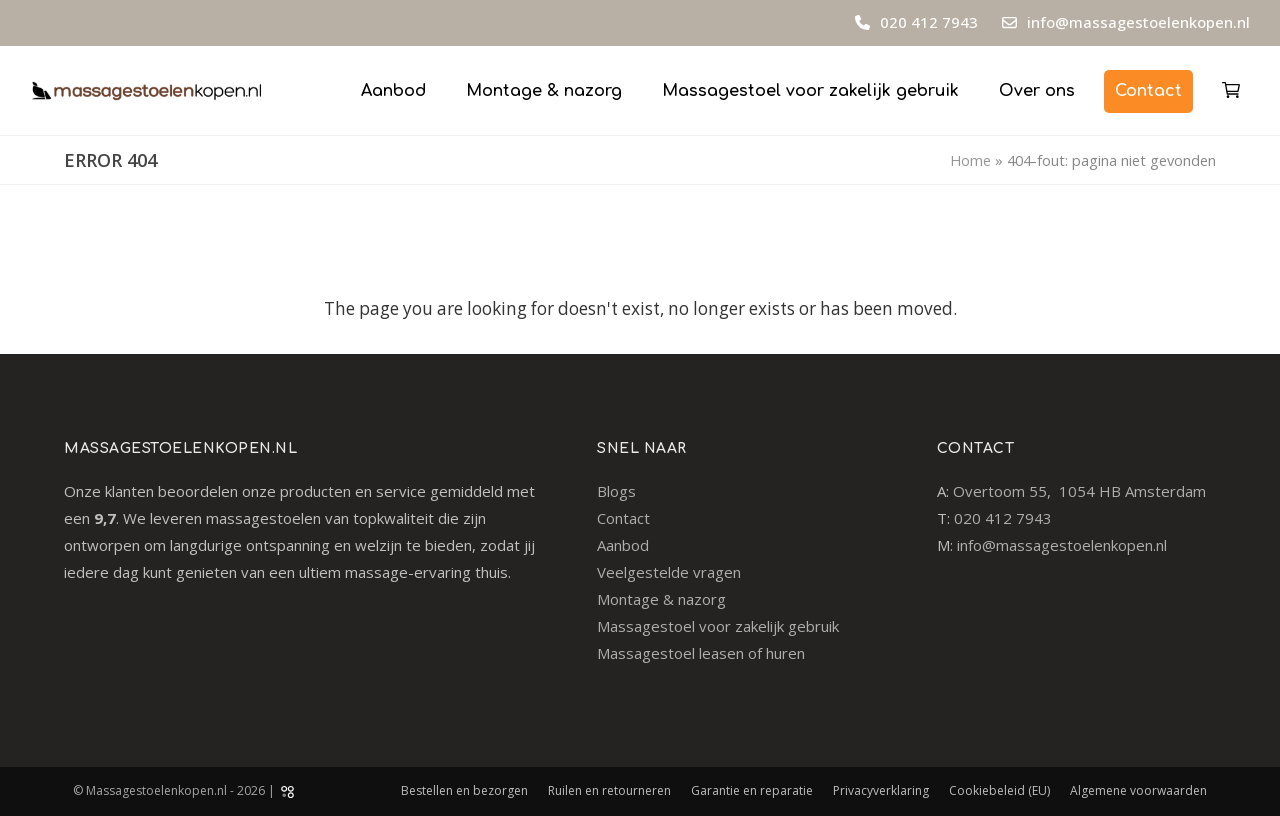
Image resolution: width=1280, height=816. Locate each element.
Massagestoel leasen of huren (701, 653)
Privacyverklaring (881, 790)
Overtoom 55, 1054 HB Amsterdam (1079, 491)
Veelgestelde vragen (669, 572)
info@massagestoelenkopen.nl (1138, 22)
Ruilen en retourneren (609, 790)
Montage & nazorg (661, 599)
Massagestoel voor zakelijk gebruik (718, 626)
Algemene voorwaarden (1138, 790)
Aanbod (623, 545)
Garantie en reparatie (752, 790)
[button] (1231, 90)
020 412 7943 (927, 22)
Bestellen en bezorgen (464, 790)
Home (970, 160)
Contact (623, 518)
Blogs (616, 491)
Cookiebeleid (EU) (999, 790)
